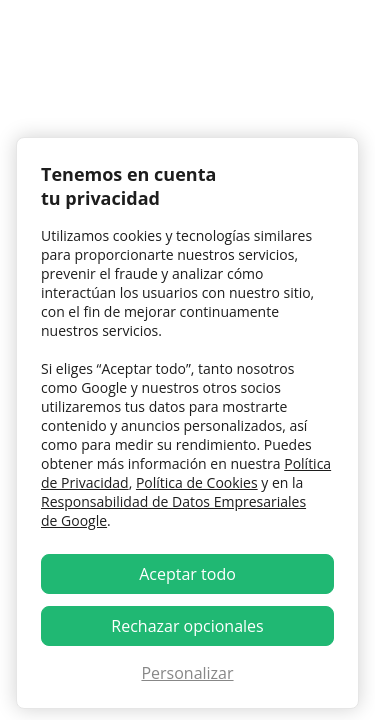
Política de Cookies (197, 482)
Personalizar (187, 673)
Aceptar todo (187, 574)
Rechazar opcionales (187, 626)
